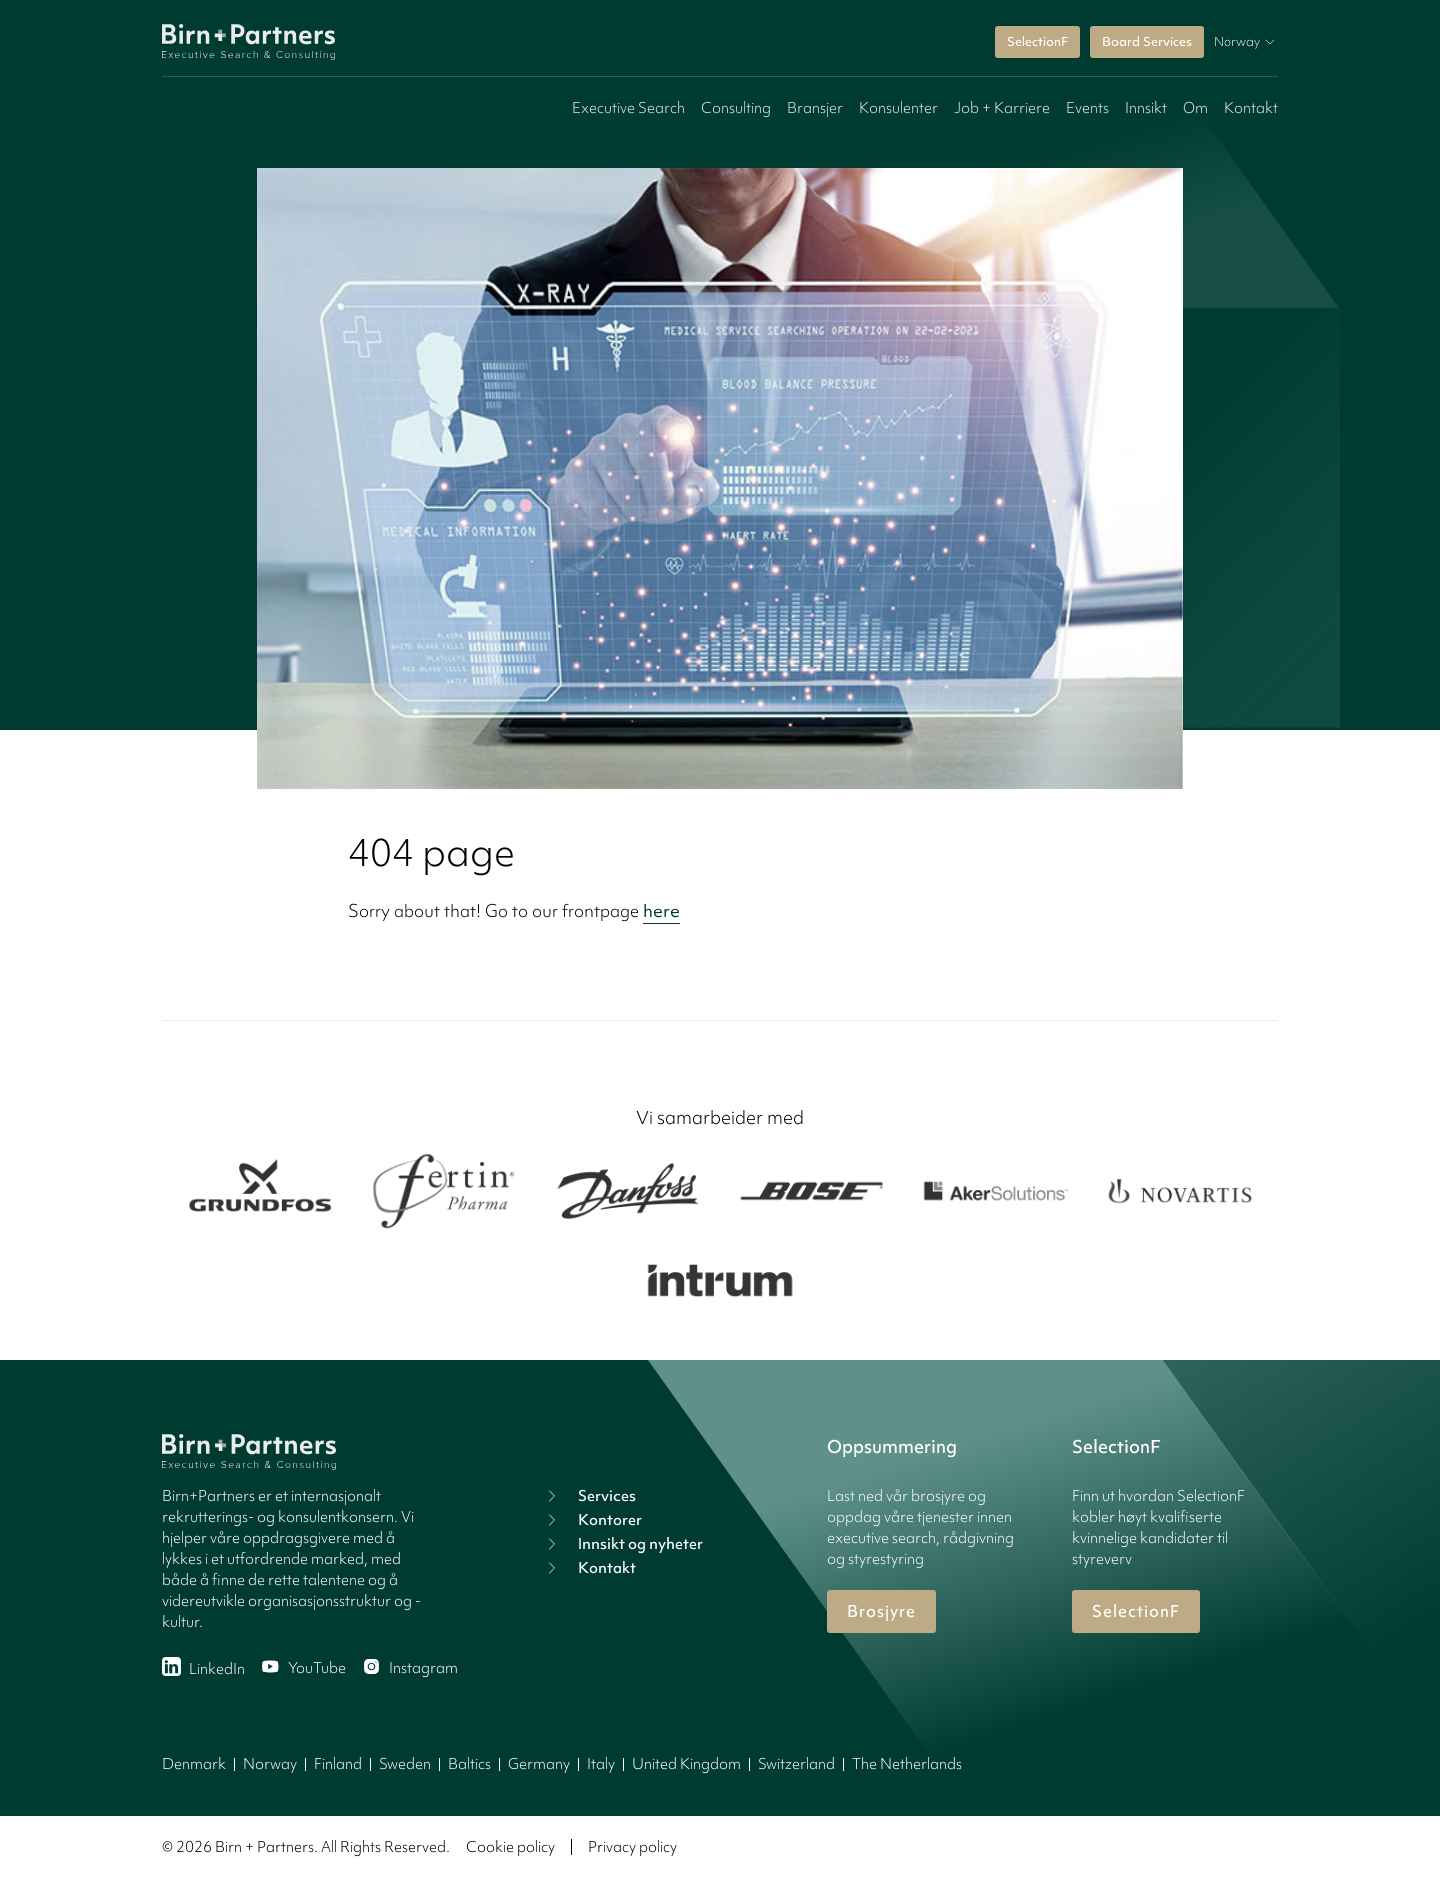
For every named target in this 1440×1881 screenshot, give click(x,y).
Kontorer (592, 1520)
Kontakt (1251, 108)
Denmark (194, 1764)
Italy (601, 1764)
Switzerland (796, 1764)
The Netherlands (907, 1764)
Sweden (405, 1764)
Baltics (469, 1764)
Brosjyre (881, 1611)
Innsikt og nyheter (622, 1544)
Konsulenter (898, 108)
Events (1087, 108)
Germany (539, 1764)
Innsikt (1146, 108)
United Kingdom (686, 1764)
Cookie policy (510, 1847)
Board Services (1147, 41)
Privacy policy (632, 1847)
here (661, 910)
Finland (338, 1764)
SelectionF (1037, 41)
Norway (270, 1764)
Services (589, 1496)
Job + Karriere (1002, 108)
